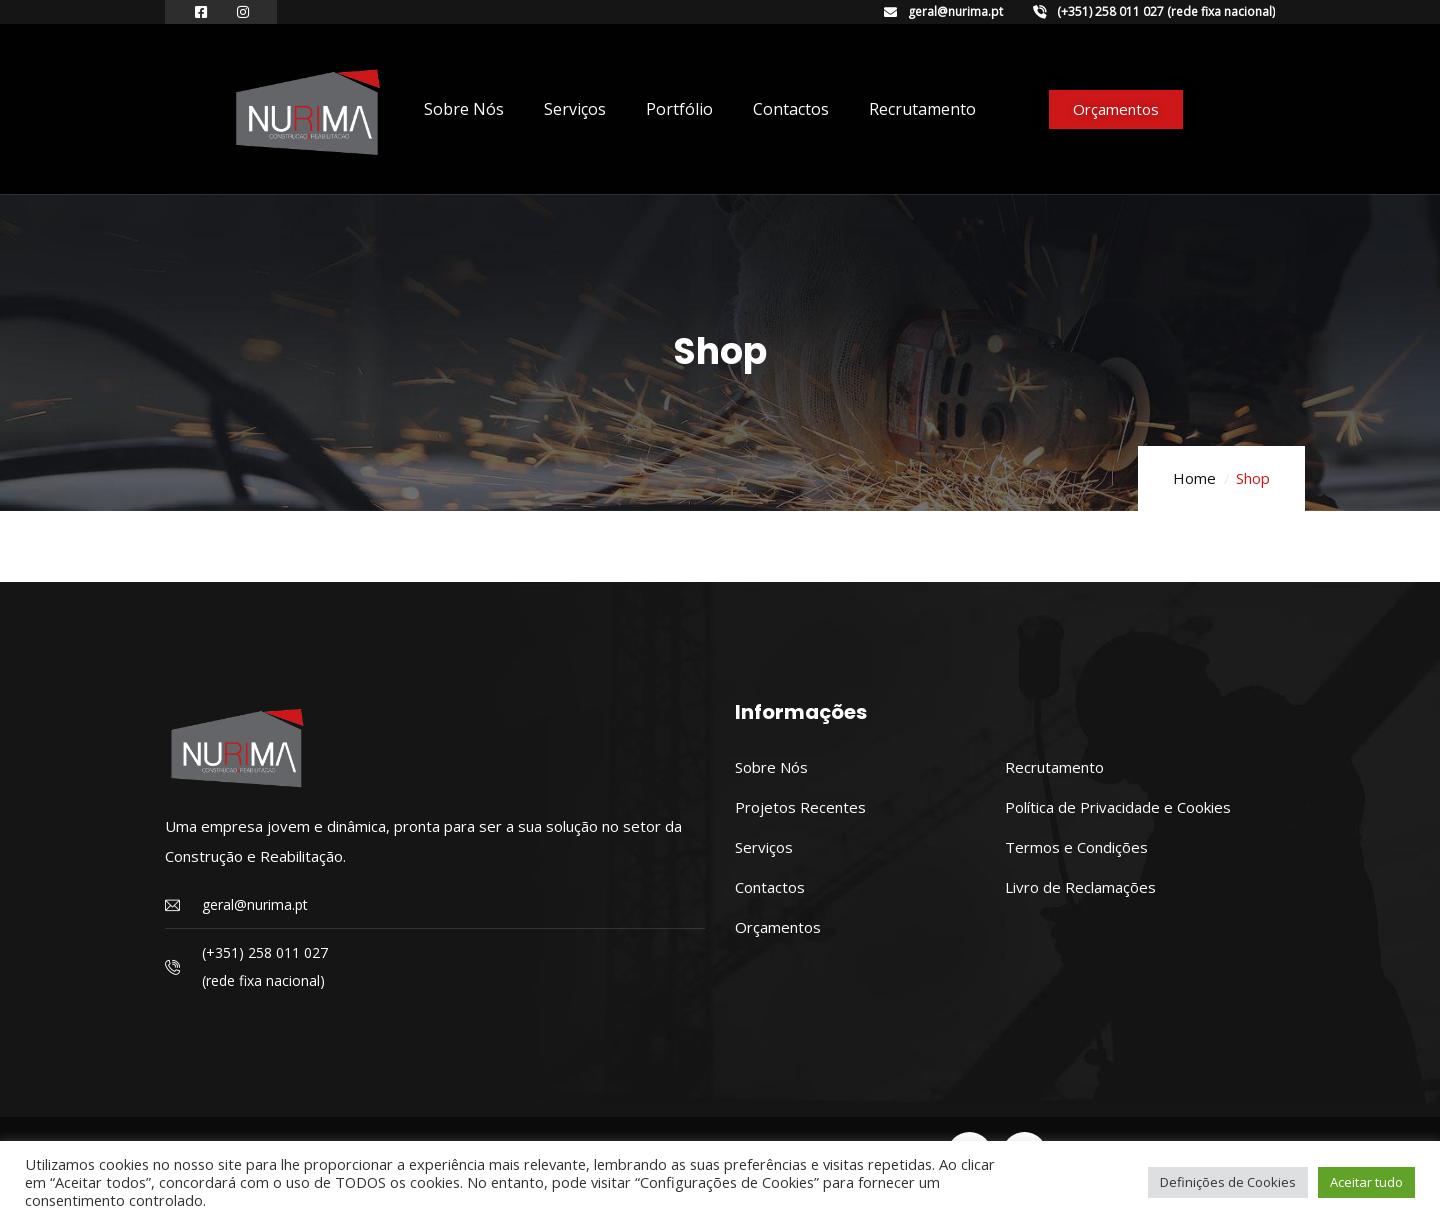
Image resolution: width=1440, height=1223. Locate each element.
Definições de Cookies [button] (1228, 1182)
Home (1194, 478)
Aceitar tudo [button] (1366, 1182)
